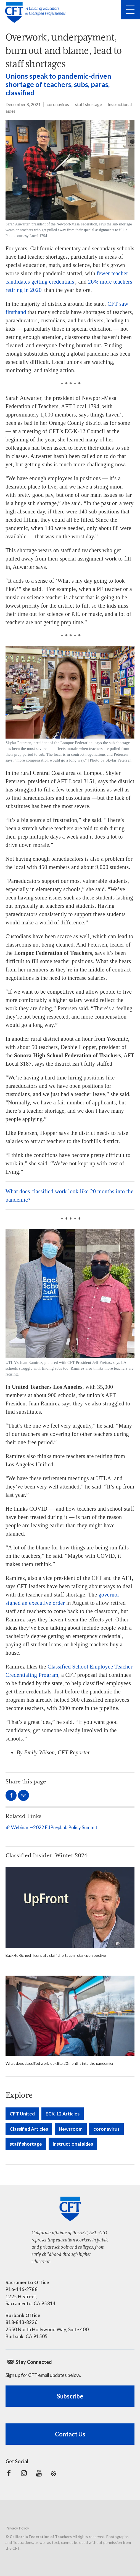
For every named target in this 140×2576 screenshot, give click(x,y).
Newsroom (71, 2129)
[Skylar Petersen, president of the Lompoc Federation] (70, 704)
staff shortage (88, 104)
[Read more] (70, 1907)
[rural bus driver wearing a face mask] (70, 2015)
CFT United (22, 2114)
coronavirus (58, 104)
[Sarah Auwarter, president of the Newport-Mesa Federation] (70, 179)
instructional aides (73, 2144)
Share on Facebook (11, 1795)
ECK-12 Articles (63, 2114)
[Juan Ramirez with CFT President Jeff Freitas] (70, 1303)
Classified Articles (29, 2129)
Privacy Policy (17, 2528)
